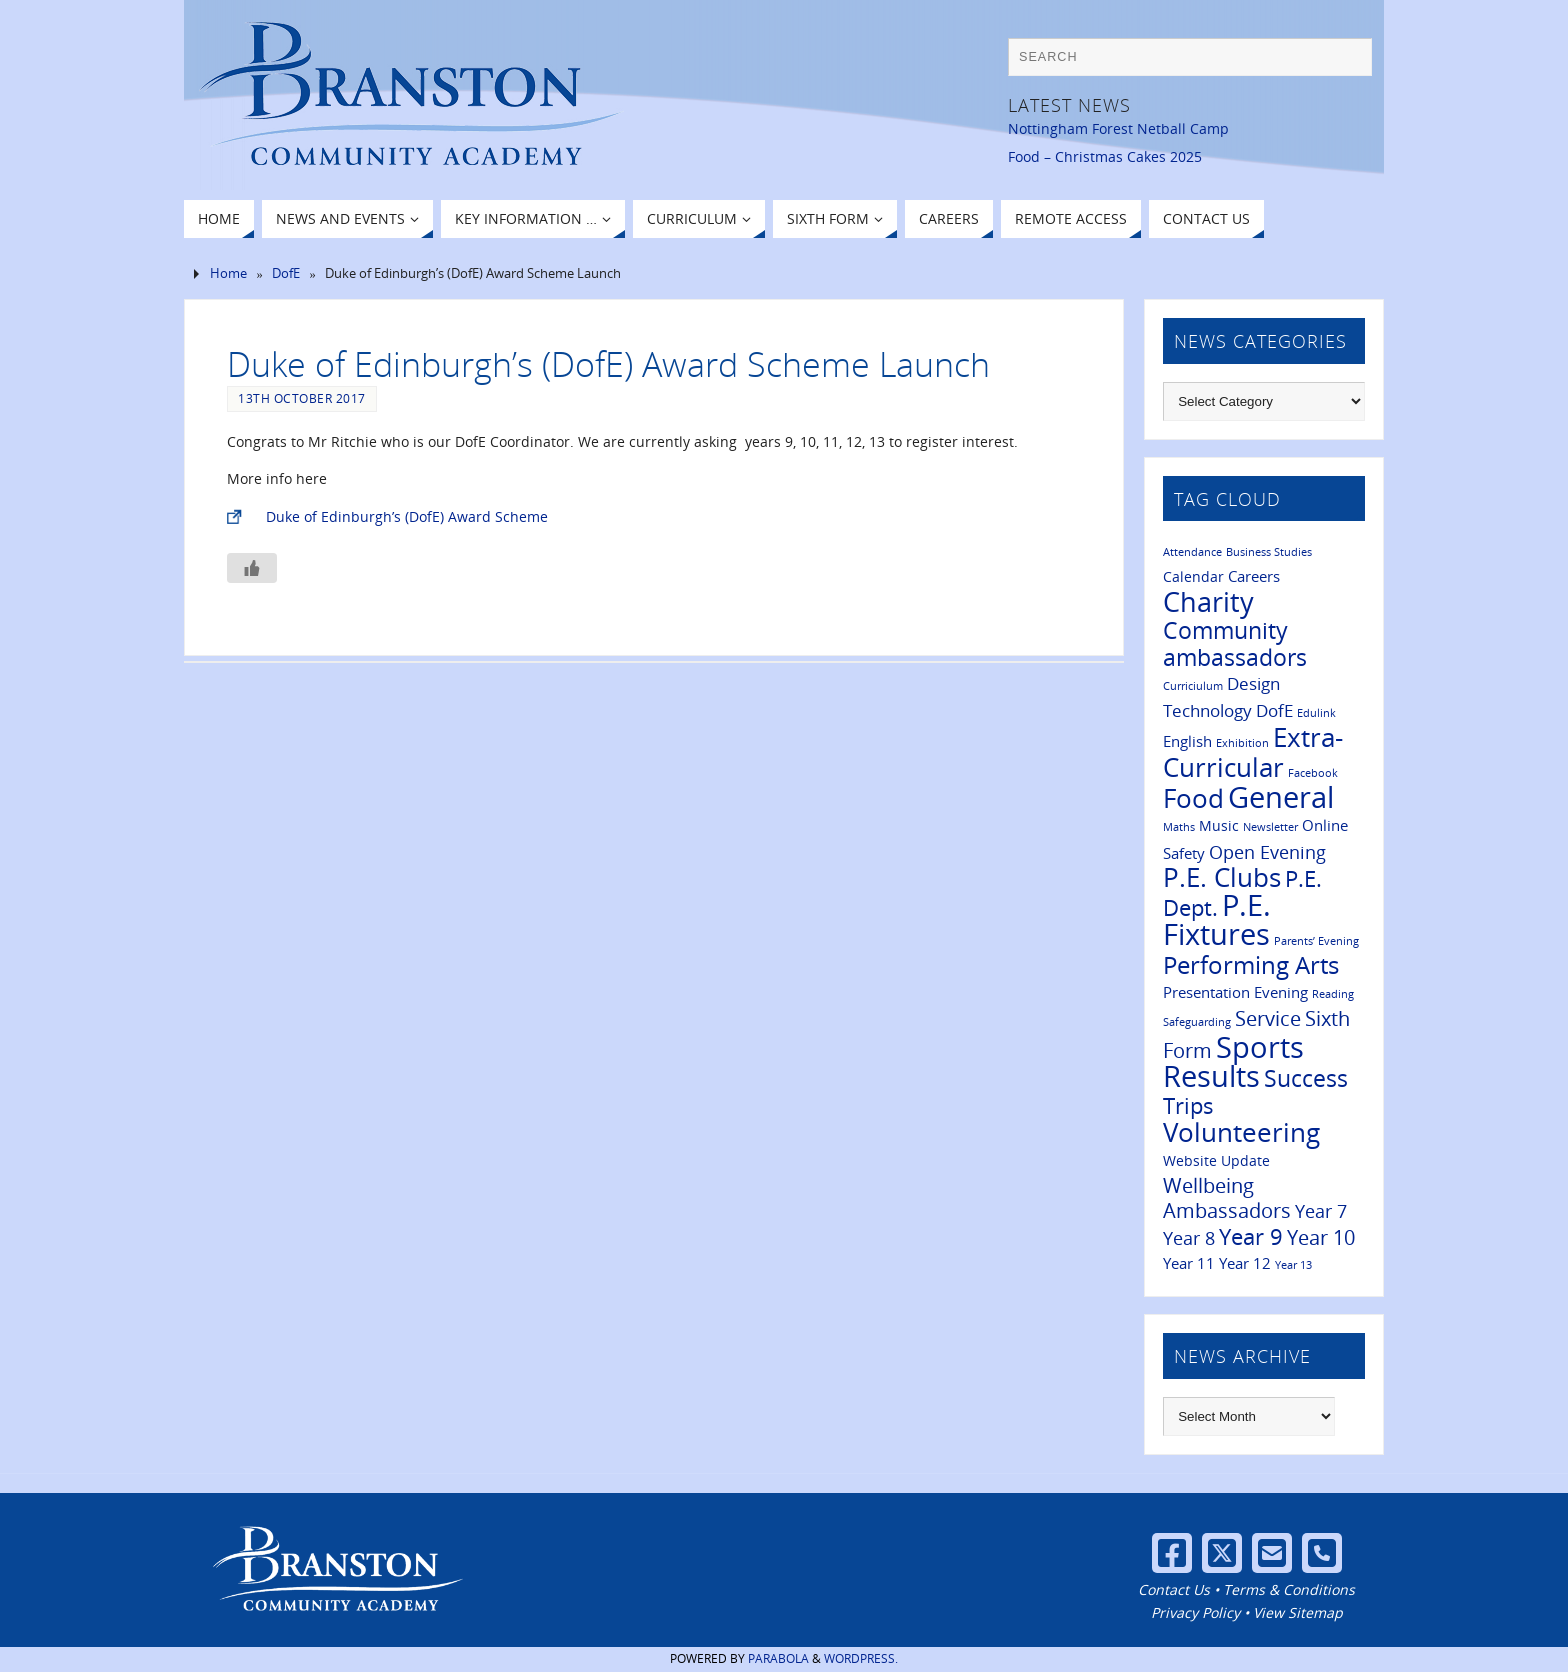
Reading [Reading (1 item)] (1333, 994)
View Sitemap (1298, 1612)
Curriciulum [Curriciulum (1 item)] (1193, 686)
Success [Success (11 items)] (1306, 1078)
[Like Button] (252, 568)
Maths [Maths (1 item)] (1179, 827)
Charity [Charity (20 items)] (1208, 601)
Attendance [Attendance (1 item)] (1192, 552)
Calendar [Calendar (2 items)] (1193, 577)
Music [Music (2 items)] (1219, 826)
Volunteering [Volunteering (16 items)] (1241, 1132)
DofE (286, 273)
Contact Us (1174, 1589)
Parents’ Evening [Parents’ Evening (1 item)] (1316, 941)
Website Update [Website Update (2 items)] (1216, 1161)
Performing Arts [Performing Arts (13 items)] (1251, 964)
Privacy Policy (1195, 1612)
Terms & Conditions (1289, 1589)
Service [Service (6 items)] (1268, 1018)
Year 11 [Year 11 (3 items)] (1189, 1263)
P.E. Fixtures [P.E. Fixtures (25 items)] (1217, 919)
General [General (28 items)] (1281, 797)
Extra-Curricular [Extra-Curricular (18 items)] (1253, 752)
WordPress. (861, 1658)
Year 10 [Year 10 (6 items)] (1321, 1237)
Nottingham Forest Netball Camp (1118, 128)
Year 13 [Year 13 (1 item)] (1293, 1265)
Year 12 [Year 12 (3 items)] (1245, 1263)
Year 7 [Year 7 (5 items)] (1321, 1210)
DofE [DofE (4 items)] (1274, 710)
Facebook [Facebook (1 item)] (1313, 773)
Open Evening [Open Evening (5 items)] (1267, 851)
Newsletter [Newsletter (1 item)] (1270, 827)
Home (228, 273)
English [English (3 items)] (1187, 741)
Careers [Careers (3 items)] (1254, 576)
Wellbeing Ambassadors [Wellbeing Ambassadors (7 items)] (1227, 1198)
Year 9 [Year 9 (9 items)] (1251, 1236)
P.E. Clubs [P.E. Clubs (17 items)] (1222, 877)
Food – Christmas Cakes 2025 (1105, 156)
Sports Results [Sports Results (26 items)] (1233, 1061)
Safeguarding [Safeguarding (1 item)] (1197, 1022)
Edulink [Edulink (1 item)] (1316, 713)
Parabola (778, 1658)
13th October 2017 (302, 398)
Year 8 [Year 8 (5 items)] (1189, 1237)
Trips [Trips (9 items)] (1188, 1105)
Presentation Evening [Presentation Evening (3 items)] (1235, 992)
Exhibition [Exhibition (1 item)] (1242, 743)
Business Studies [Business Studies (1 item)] (1269, 552)
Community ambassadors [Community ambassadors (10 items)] (1235, 644)
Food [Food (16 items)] (1193, 798)
